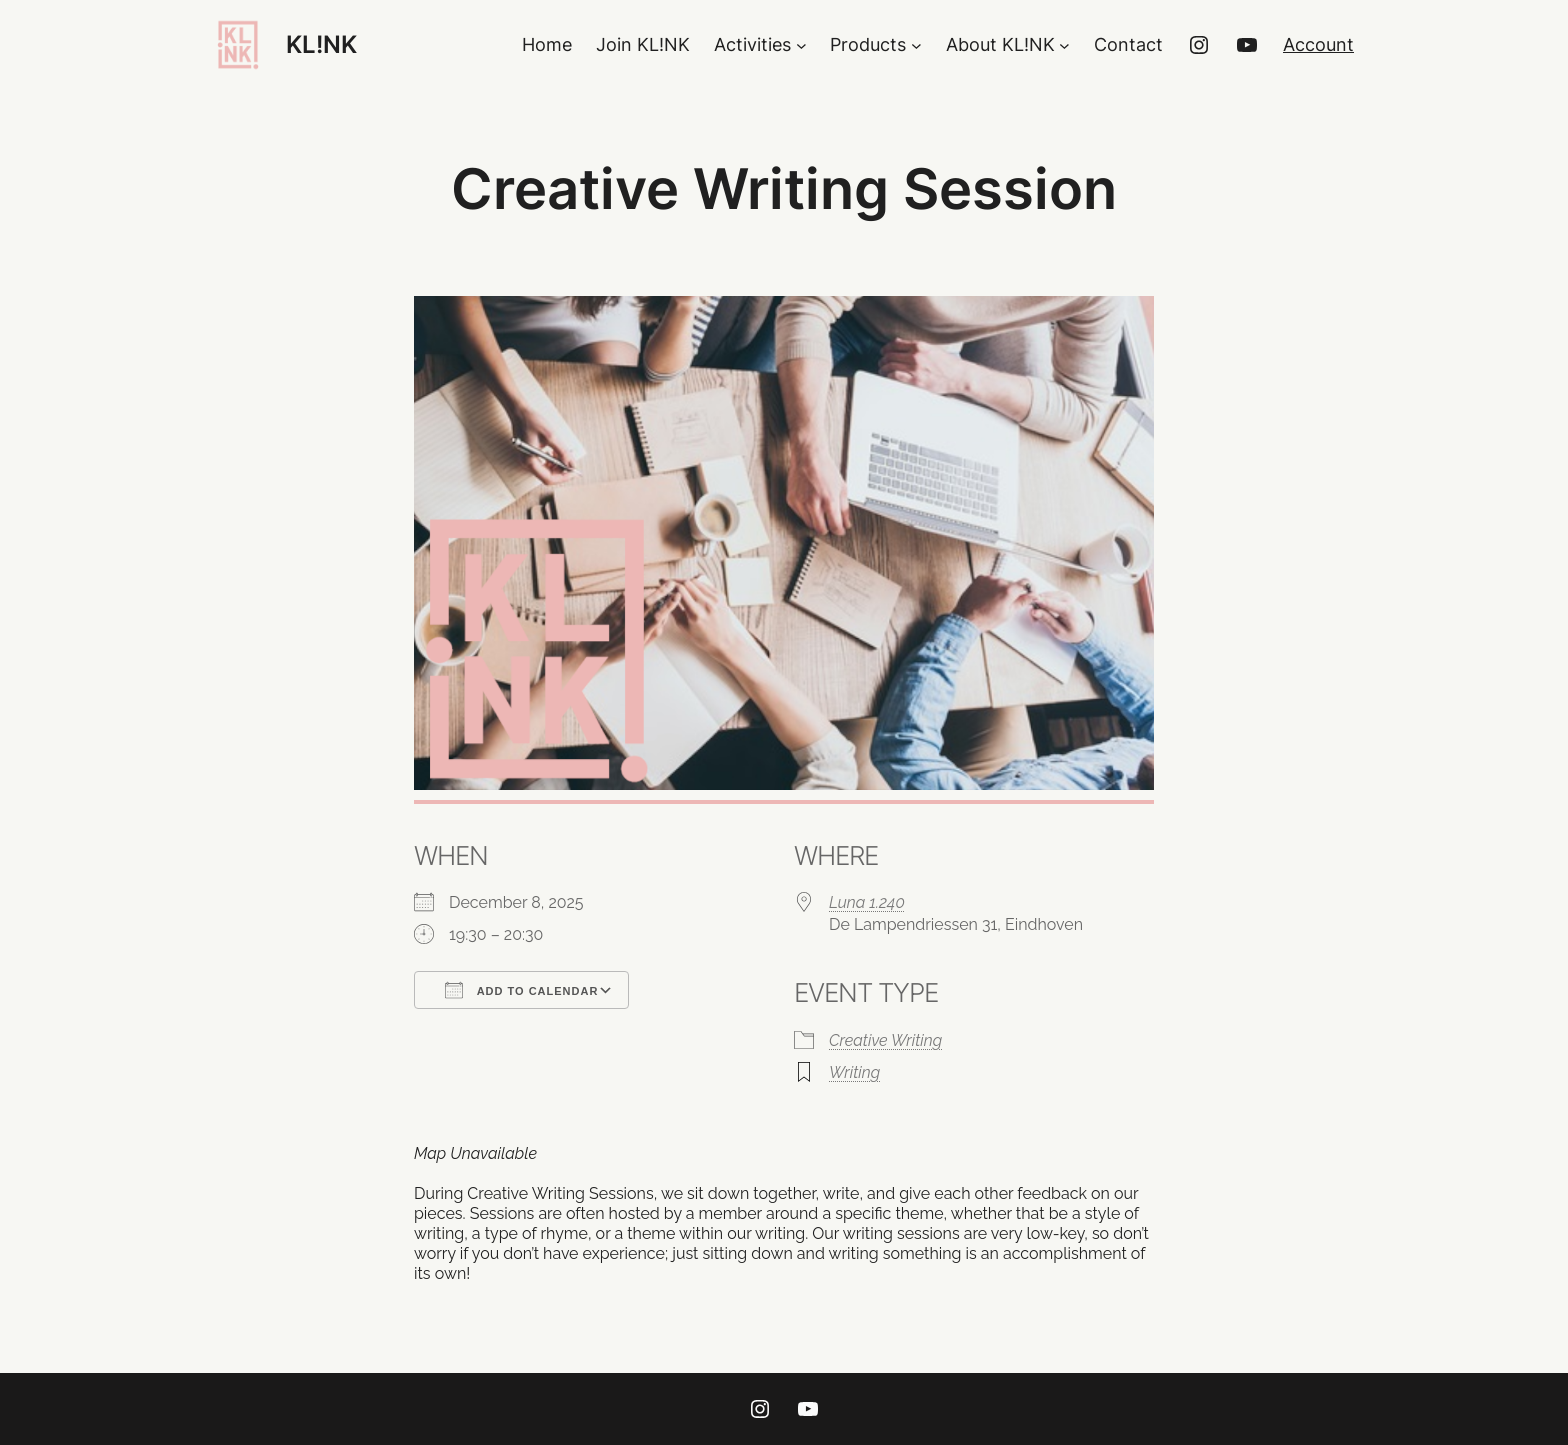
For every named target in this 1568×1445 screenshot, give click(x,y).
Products (868, 44)
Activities (752, 44)
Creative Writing (885, 1040)
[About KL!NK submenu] (1064, 45)
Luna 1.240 (867, 902)
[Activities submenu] (801, 45)
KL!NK (321, 44)
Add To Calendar (521, 990)
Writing (854, 1072)
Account (1318, 44)
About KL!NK (1000, 44)
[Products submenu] (916, 45)
